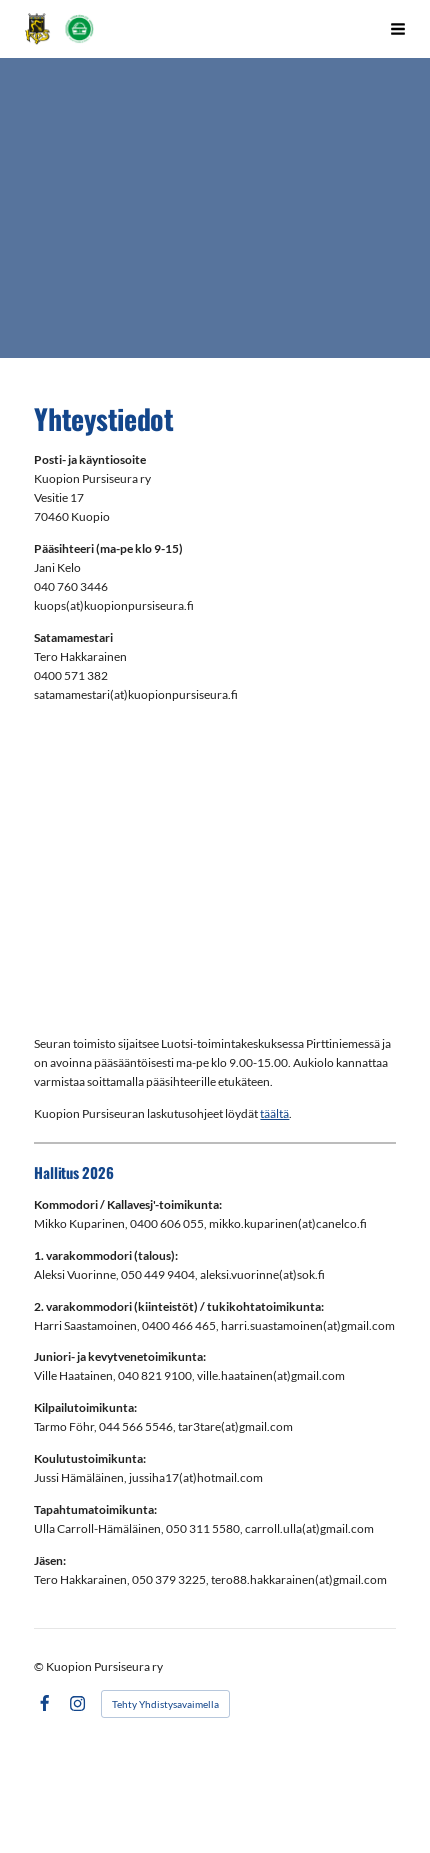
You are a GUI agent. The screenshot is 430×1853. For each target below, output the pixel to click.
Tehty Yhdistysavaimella (165, 1704)
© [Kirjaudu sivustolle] (40, 1666)
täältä (274, 1113)
